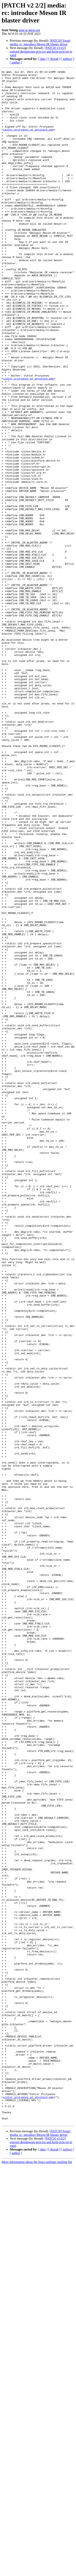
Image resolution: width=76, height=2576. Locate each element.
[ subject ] (67, 59)
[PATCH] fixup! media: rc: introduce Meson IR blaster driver (40, 42)
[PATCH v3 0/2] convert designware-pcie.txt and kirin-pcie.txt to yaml (41, 51)
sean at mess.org (29, 30)
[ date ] (42, 59)
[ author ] (16, 62)
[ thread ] (54, 59)
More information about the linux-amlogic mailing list (37, 2572)
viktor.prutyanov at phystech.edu (28, 142)
